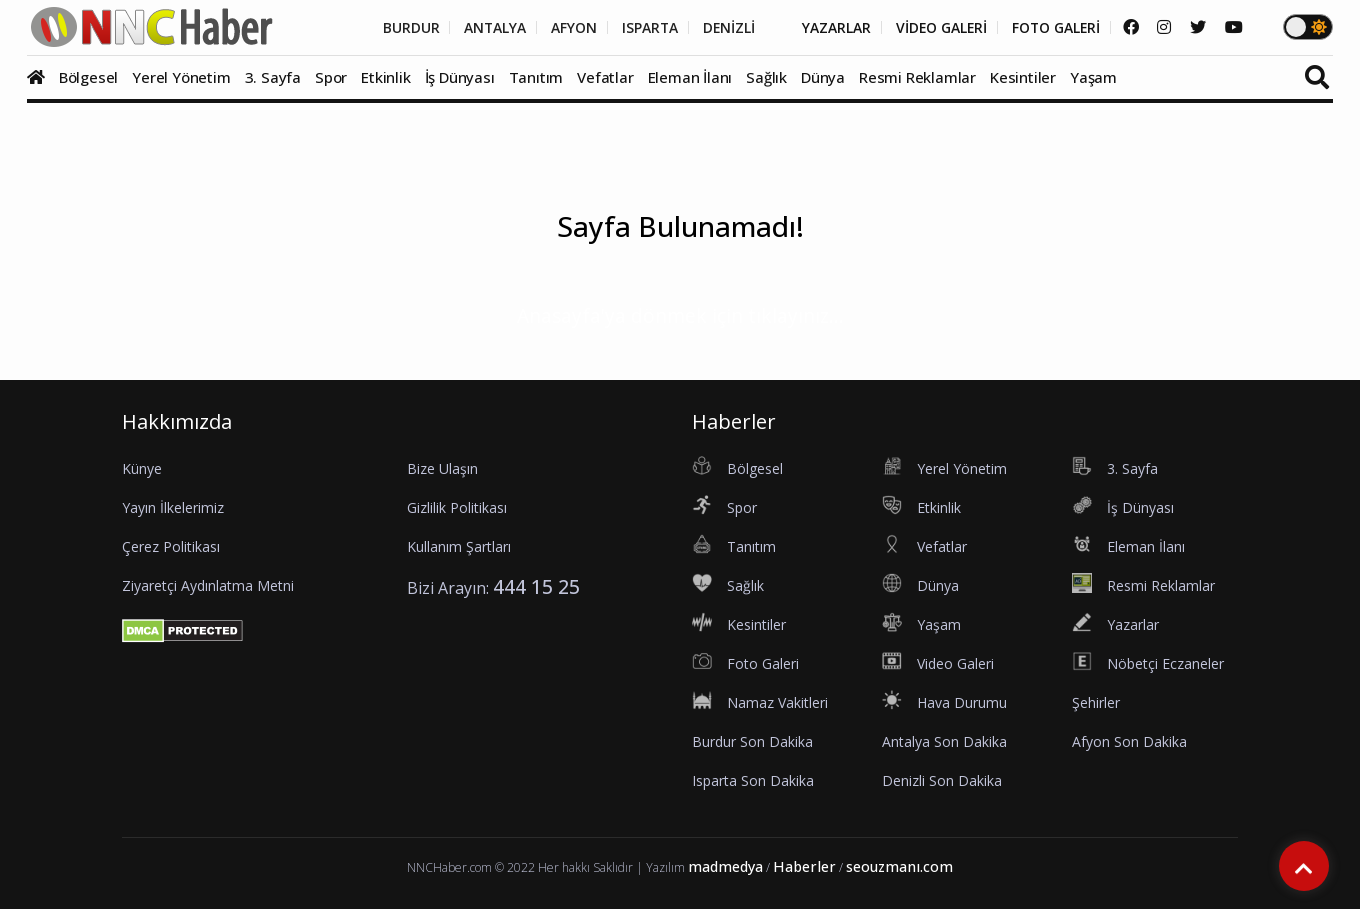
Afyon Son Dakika (1129, 741)
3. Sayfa (273, 77)
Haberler (804, 866)
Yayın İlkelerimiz (173, 507)
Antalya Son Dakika (944, 741)
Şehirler (1096, 702)
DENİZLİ (722, 28)
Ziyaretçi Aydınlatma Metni (208, 585)
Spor (331, 77)
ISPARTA (642, 28)
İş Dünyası (460, 77)
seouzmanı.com (899, 866)
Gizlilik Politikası (457, 507)
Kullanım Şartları (459, 546)
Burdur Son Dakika (752, 741)
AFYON (566, 28)
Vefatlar (605, 77)
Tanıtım (536, 77)
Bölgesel (88, 77)
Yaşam (1093, 77)
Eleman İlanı (690, 77)
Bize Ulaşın (442, 468)
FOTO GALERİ (1054, 28)
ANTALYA (486, 28)
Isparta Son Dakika (753, 780)
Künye (142, 468)
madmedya (725, 866)
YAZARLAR (831, 28)
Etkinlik (385, 77)
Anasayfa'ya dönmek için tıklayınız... (680, 315)
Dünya (823, 77)
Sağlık (766, 77)
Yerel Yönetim (181, 77)
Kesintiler (1023, 77)
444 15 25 (536, 586)
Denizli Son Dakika (942, 780)
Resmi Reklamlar (917, 77)
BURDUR (401, 28)
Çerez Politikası (171, 546)
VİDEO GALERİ (937, 28)
